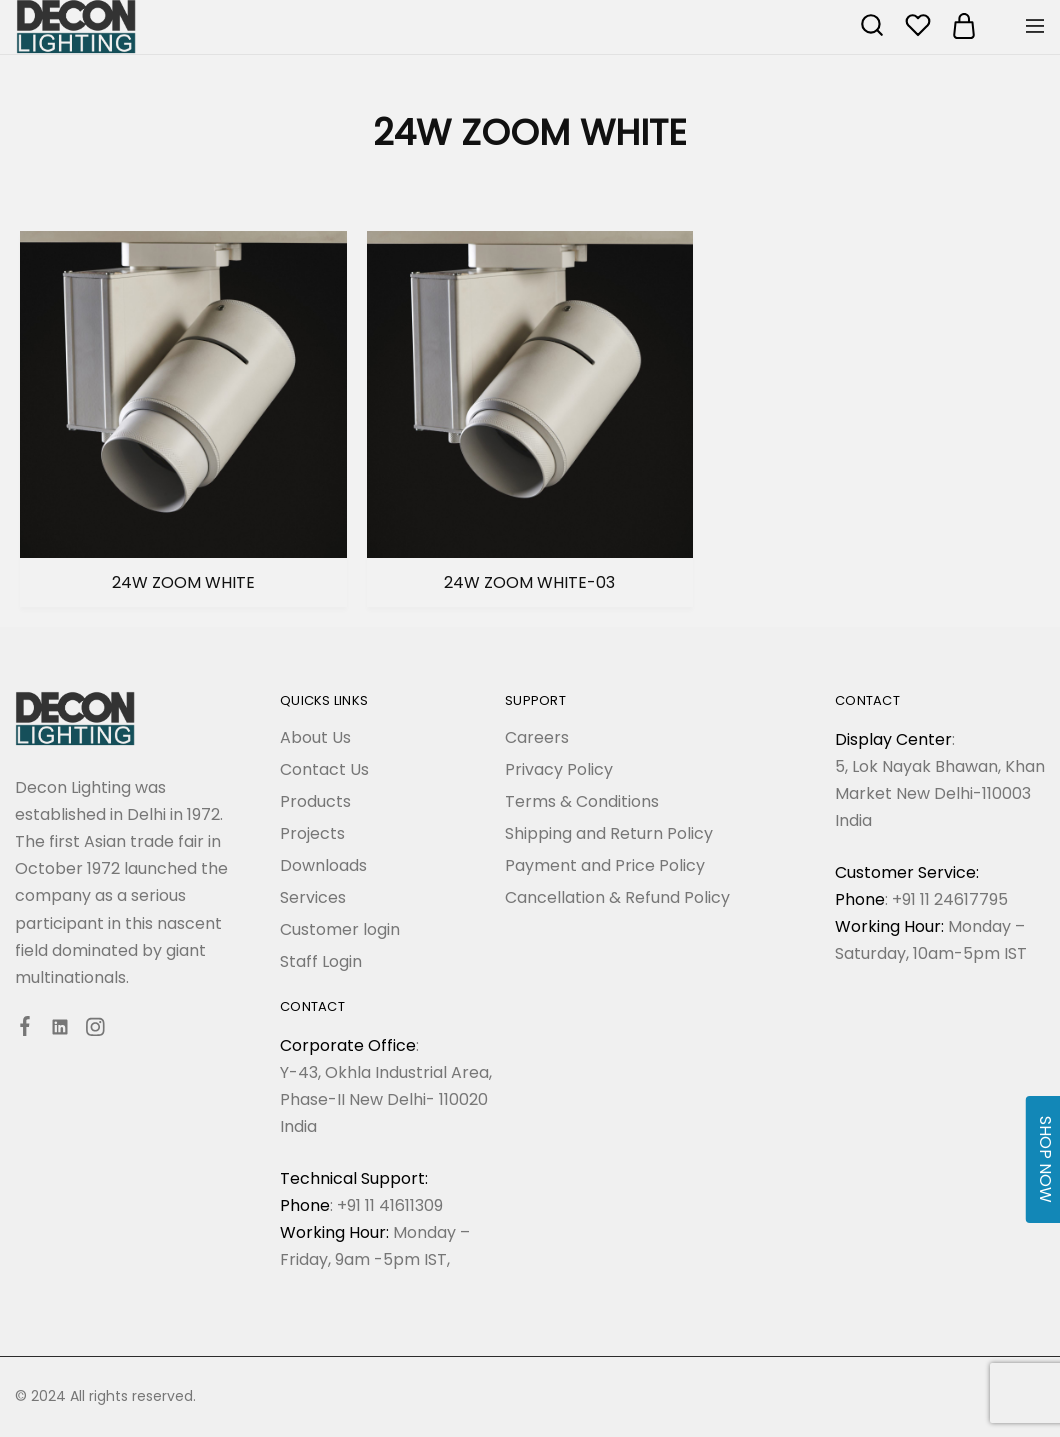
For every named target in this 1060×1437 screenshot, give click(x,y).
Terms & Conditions (582, 801)
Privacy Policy (559, 769)
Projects (312, 833)
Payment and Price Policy (605, 865)
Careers (537, 737)
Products (315, 801)
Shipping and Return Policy (609, 833)
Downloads (323, 865)
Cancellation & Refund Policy (617, 897)
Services (313, 897)
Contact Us (324, 769)
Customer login (340, 929)
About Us (315, 737)
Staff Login (321, 961)
